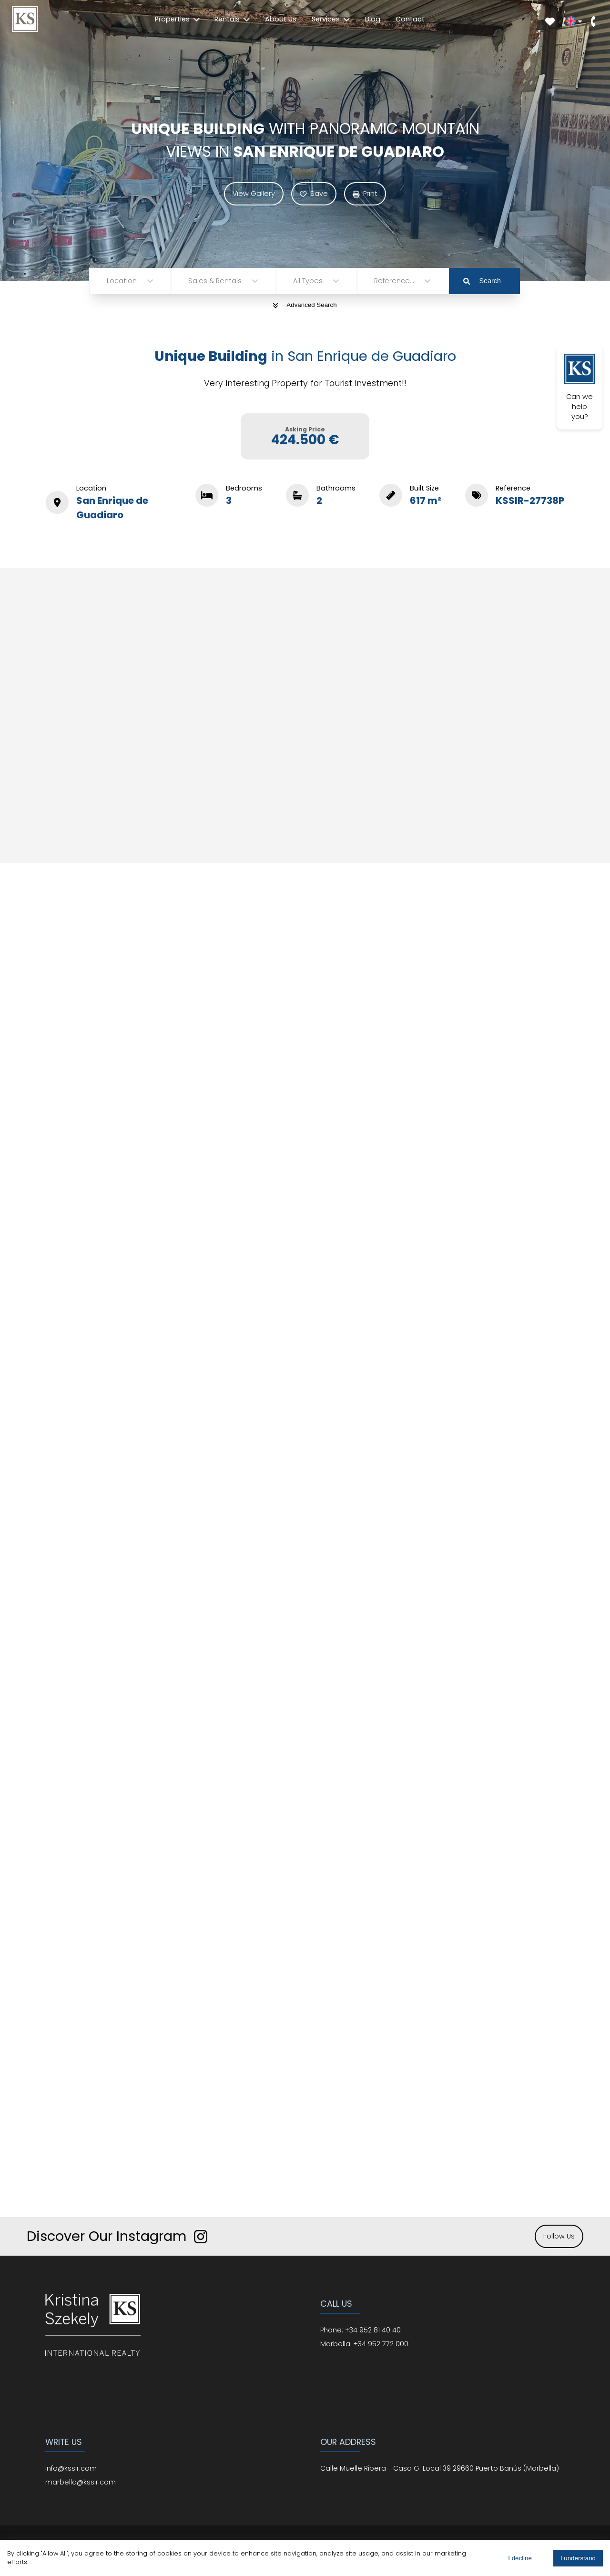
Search (482, 281)
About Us (280, 19)
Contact (410, 19)
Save (314, 193)
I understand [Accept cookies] (578, 2558)
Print (365, 193)
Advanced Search (304, 304)
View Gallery (254, 193)
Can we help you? (579, 387)
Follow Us (559, 2236)
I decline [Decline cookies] (520, 2558)
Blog (372, 19)
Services (331, 19)
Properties (177, 19)
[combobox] (108, 281)
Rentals (232, 19)
